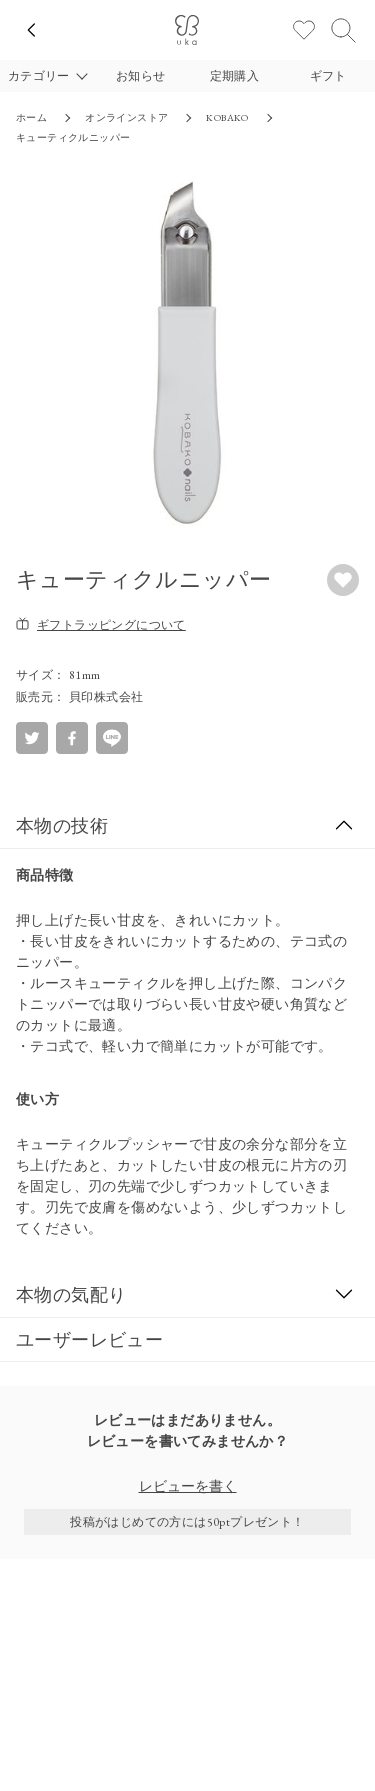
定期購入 (235, 76)
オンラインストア (126, 117)
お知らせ (141, 76)
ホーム (31, 117)
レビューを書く (188, 1486)
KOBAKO (227, 117)
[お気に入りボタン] (343, 580)
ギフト (328, 76)
